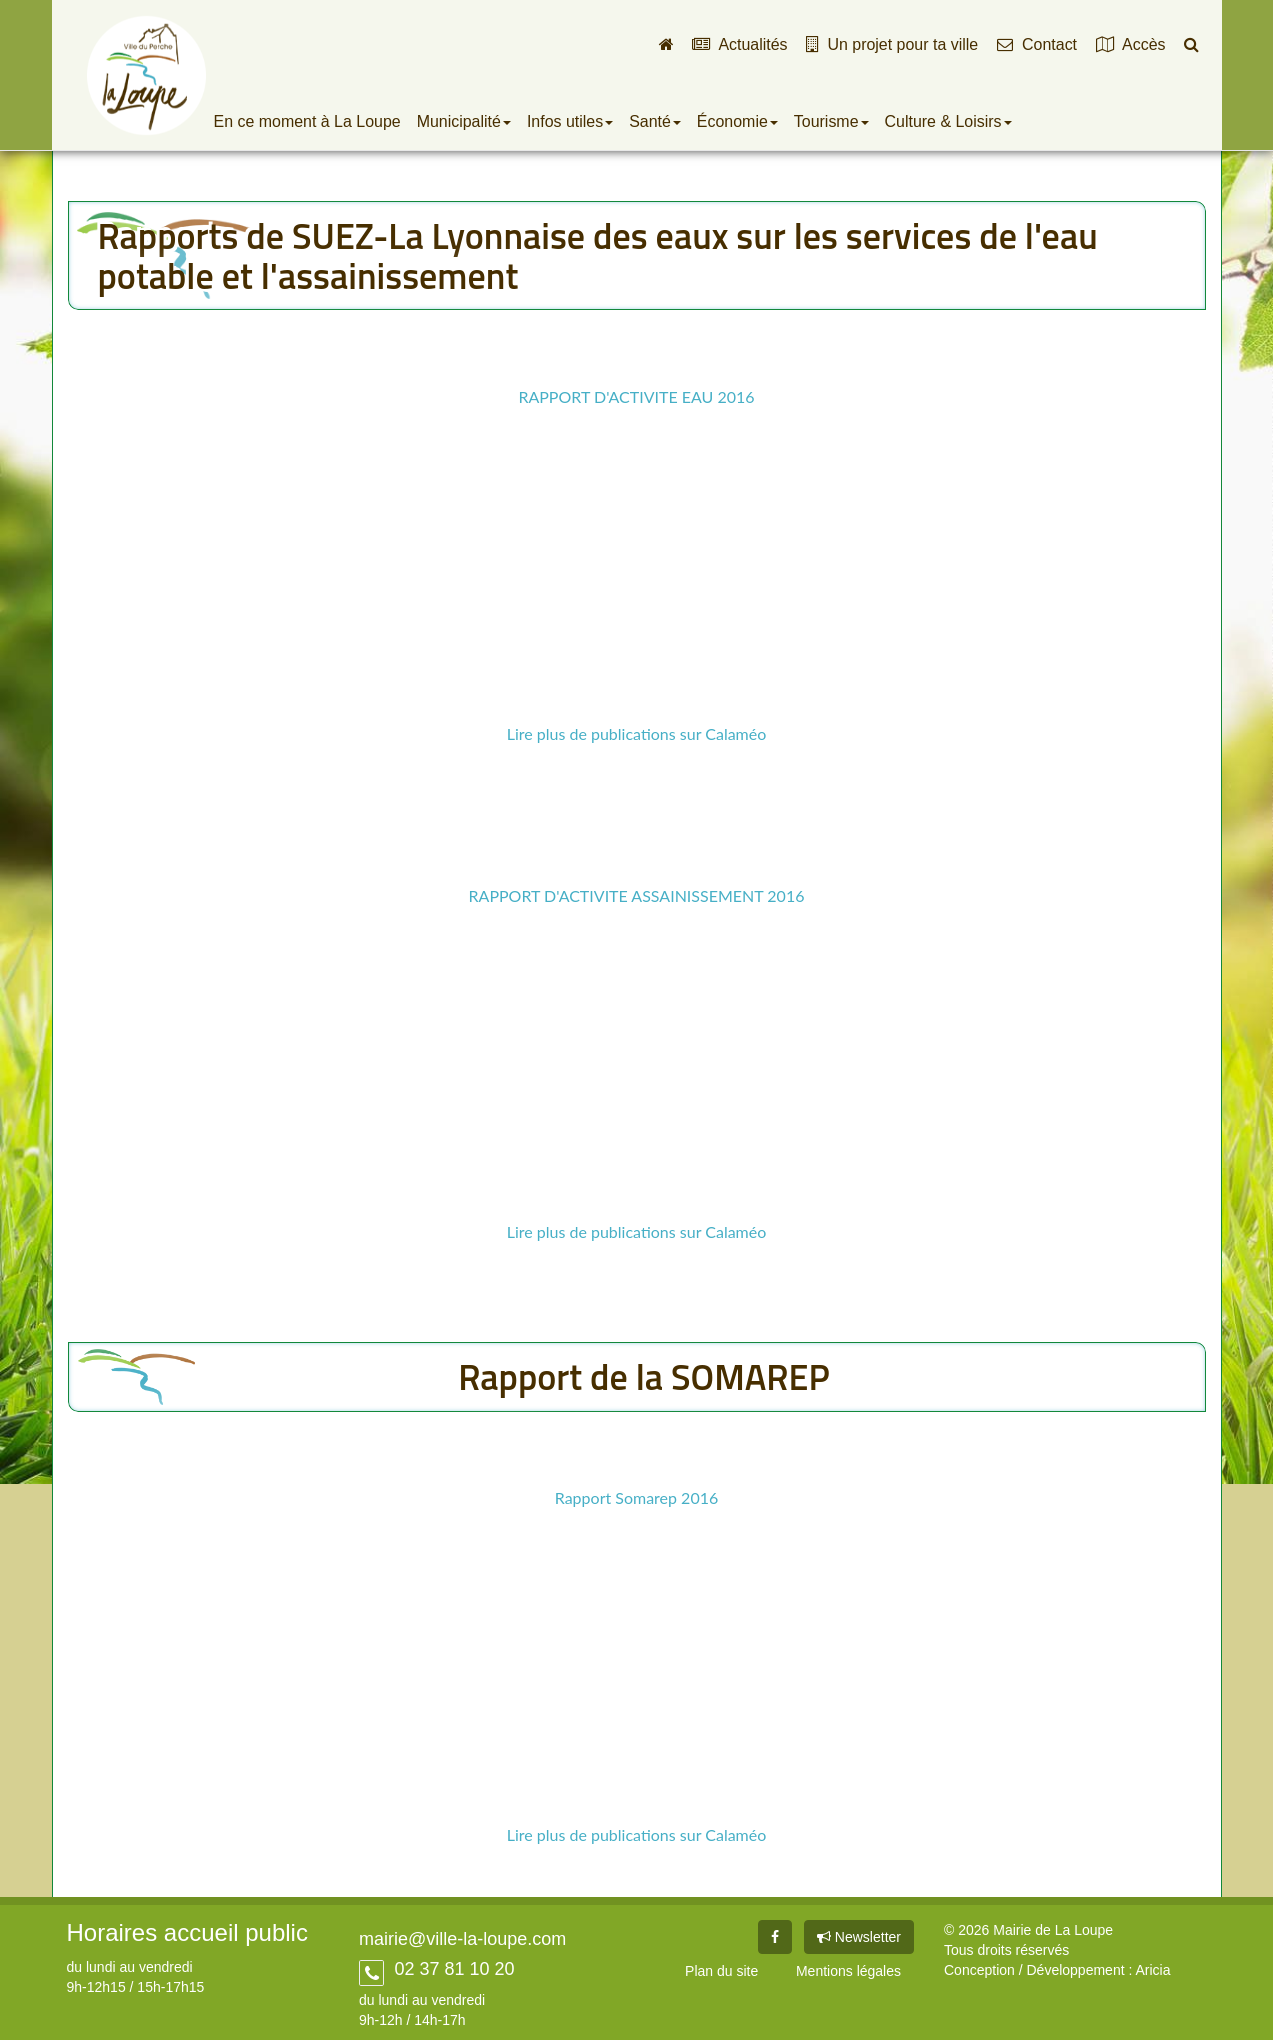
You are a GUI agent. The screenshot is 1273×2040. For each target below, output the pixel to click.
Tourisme (831, 121)
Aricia (1152, 1970)
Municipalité (464, 121)
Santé (655, 121)
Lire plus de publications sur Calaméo (637, 733)
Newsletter (859, 1937)
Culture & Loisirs (948, 121)
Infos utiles (570, 121)
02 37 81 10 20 (451, 1969)
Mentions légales (848, 1971)
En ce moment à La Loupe (307, 121)
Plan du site (721, 1971)
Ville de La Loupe (146, 75)
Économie (737, 121)
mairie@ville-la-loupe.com (462, 1939)
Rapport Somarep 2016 (636, 1497)
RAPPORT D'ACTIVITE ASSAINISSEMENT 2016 (637, 895)
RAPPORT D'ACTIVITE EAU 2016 (636, 396)
